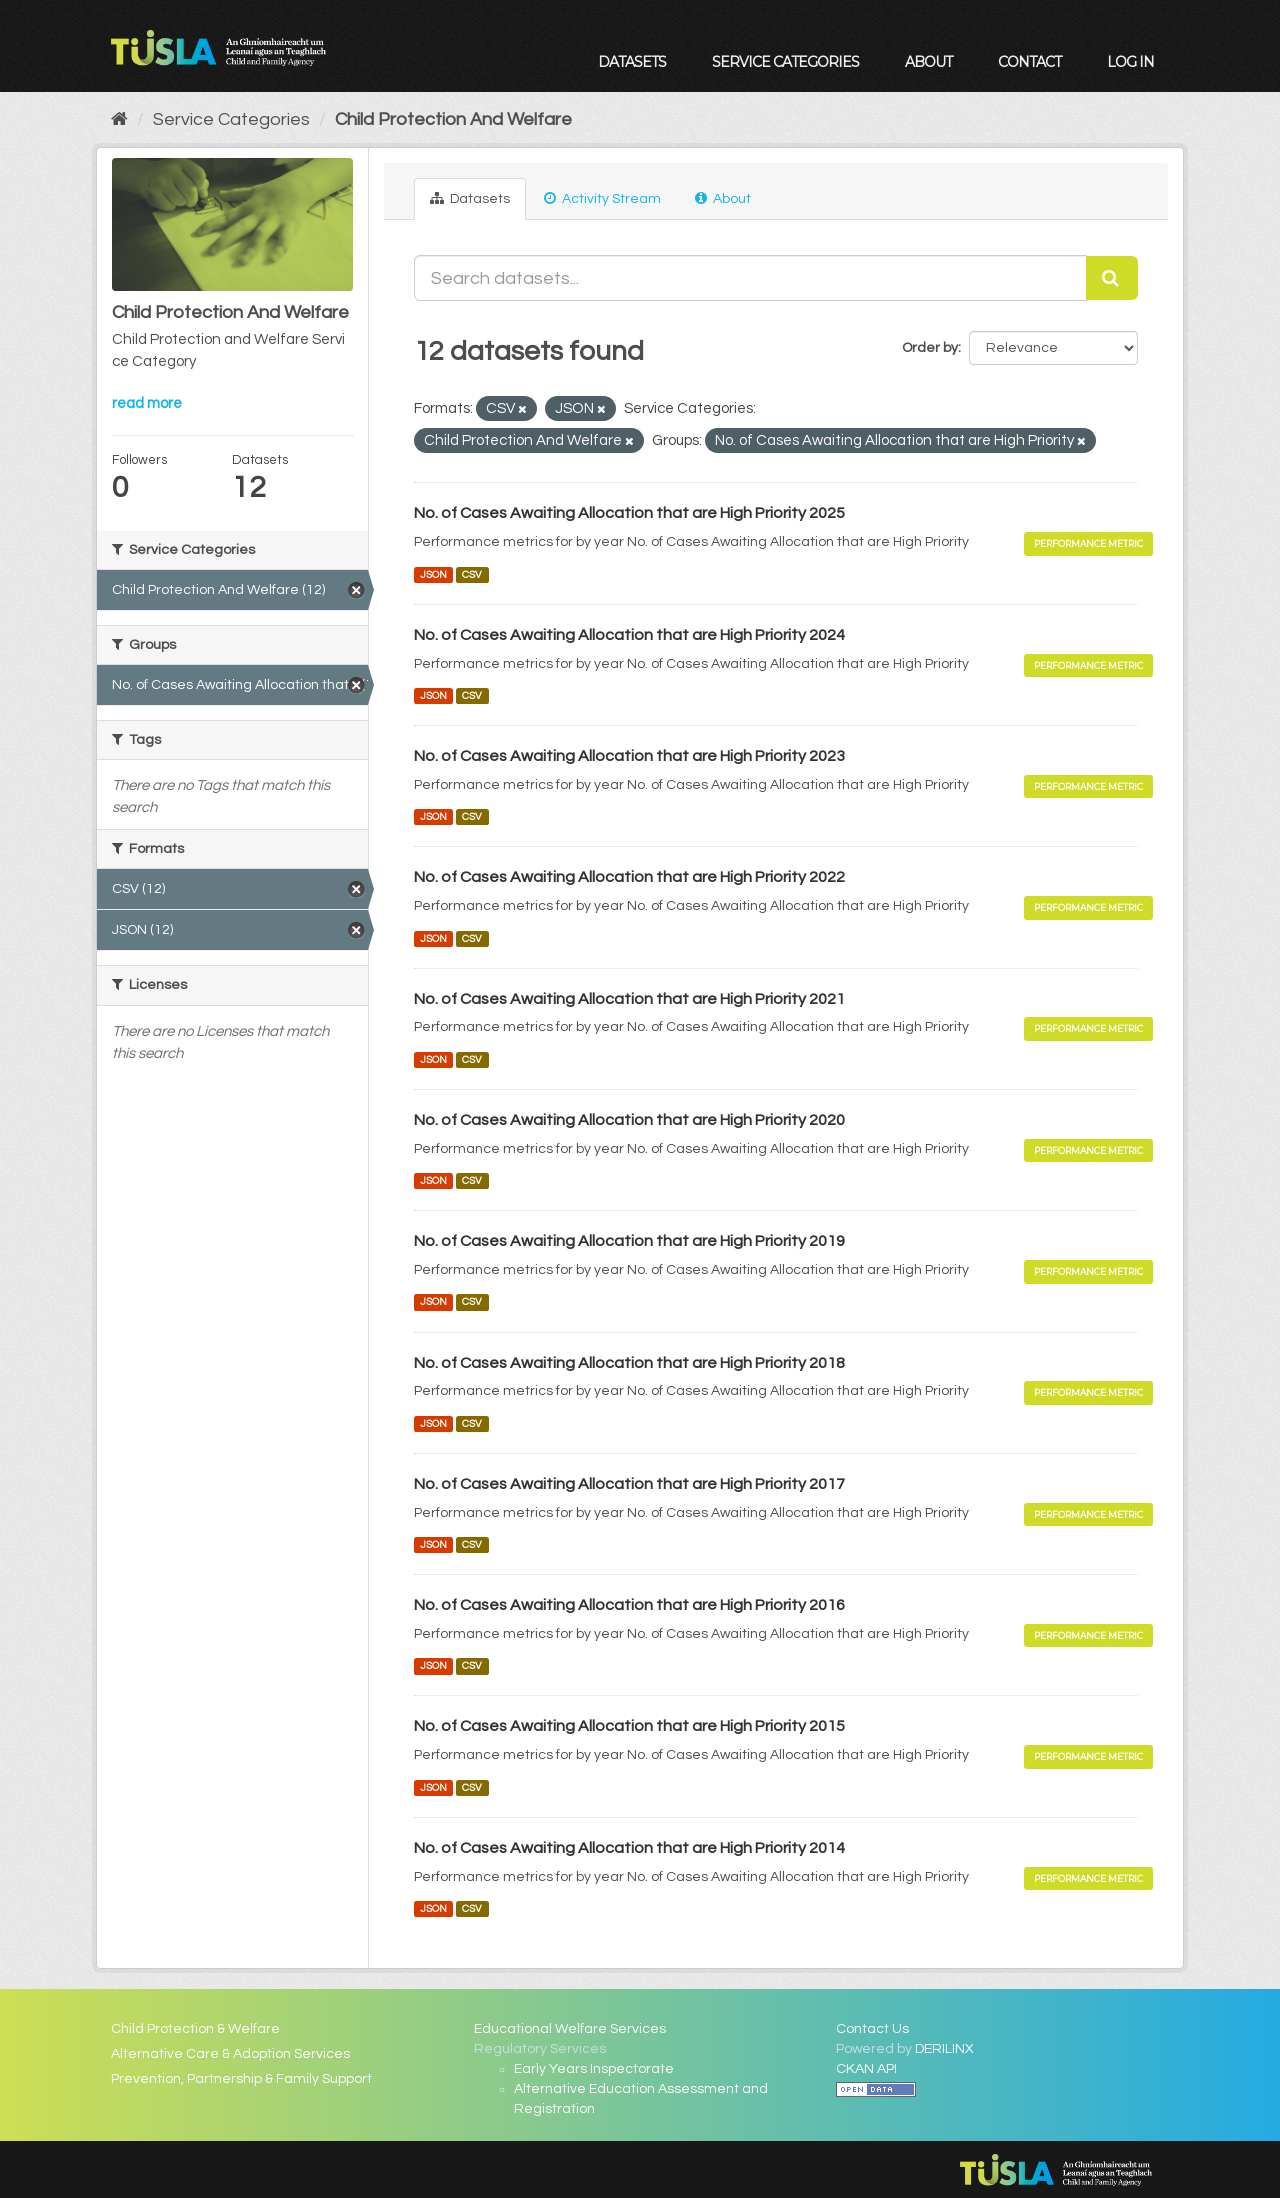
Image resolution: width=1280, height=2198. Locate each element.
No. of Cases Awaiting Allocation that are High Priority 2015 (629, 1726)
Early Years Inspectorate (594, 2069)
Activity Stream (602, 198)
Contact (1029, 62)
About (928, 62)
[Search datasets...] (751, 278)
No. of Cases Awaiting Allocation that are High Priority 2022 (629, 877)
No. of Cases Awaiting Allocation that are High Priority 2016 (629, 1605)
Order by (930, 348)
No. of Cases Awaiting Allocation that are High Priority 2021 (629, 999)
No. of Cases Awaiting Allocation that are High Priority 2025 (629, 513)
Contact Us (872, 2029)
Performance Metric (1088, 543)
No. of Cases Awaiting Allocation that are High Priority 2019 (629, 1241)
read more (147, 403)
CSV (472, 574)
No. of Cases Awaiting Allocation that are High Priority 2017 (629, 1484)
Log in (1130, 62)
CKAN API (866, 2069)
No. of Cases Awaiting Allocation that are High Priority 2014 (629, 1848)
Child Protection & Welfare (195, 2029)
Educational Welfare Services (570, 2029)
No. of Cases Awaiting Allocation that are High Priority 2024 (629, 635)
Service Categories (785, 62)
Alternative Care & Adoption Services (230, 2054)
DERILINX (944, 2049)
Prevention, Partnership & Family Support (241, 2079)
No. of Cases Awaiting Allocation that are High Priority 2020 (629, 1120)
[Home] (119, 119)
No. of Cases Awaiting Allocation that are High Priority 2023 (629, 756)
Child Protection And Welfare (453, 119)
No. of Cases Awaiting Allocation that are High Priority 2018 (629, 1363)
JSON (433, 574)
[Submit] (1112, 278)
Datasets (632, 62)
